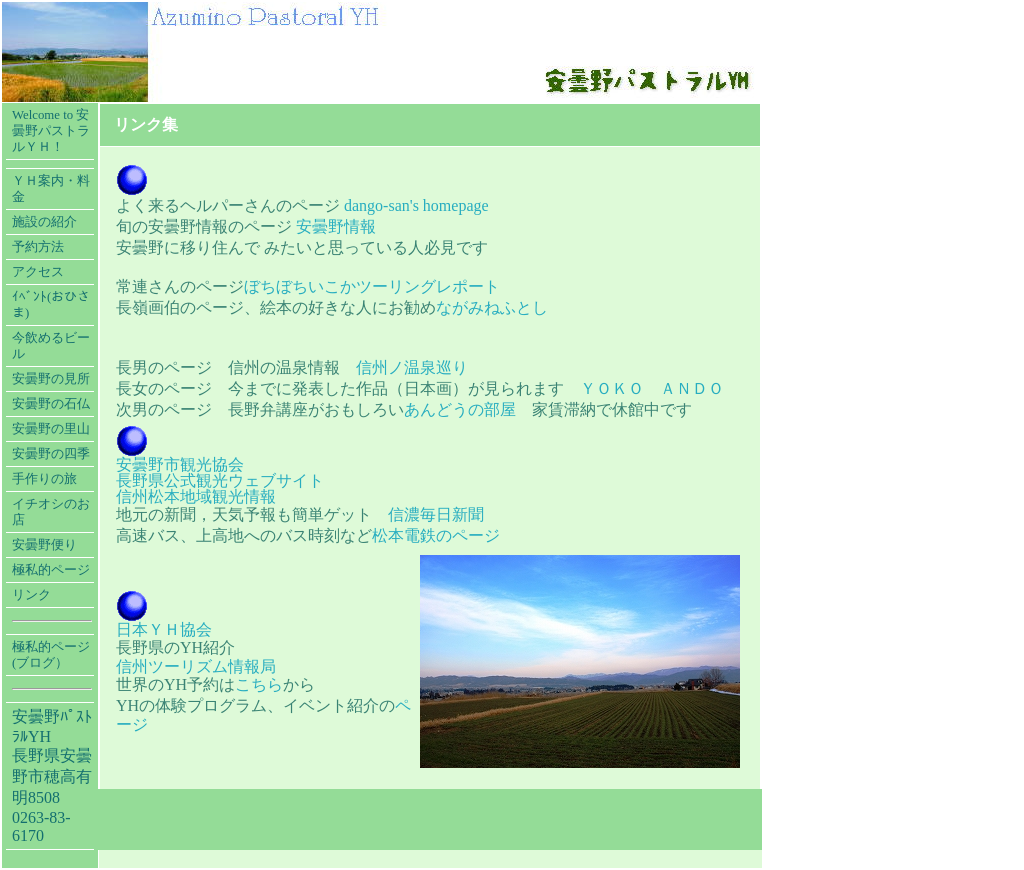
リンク (31, 595)
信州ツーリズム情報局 (196, 666)
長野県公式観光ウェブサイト (220, 480)
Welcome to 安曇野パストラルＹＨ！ (51, 131)
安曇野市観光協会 (180, 464)
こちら (259, 684)
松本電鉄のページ (436, 535)
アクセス (38, 272)
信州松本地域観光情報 (196, 496)
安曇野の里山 (51, 429)
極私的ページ (51, 570)
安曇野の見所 (51, 379)
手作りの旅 (44, 479)
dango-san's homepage (416, 205)
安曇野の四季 (51, 454)
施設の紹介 (44, 222)
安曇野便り (44, 545)
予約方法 (38, 247)
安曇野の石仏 (51, 404)
